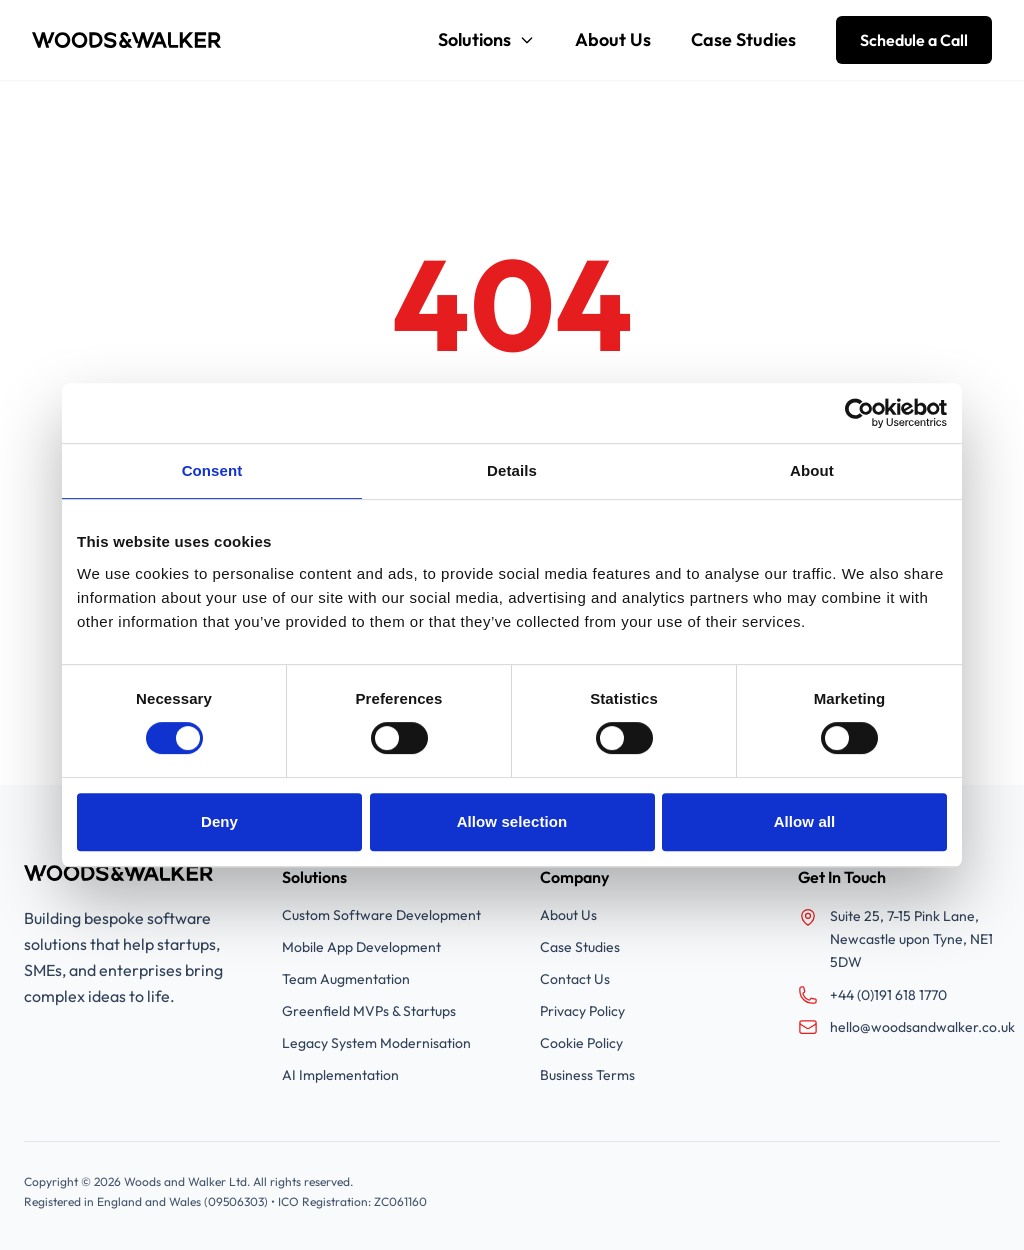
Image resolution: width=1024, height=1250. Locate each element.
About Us (613, 39)
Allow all (805, 821)
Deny (219, 821)
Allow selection (512, 821)
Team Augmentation (346, 979)
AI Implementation (340, 1075)
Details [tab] (512, 470)
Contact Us (575, 979)
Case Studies (743, 39)
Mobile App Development (361, 947)
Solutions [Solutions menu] (486, 39)
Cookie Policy (581, 1043)
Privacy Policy (582, 1011)
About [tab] (812, 470)
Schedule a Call (914, 40)
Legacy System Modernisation (376, 1043)
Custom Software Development (381, 915)
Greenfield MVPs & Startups (369, 1011)
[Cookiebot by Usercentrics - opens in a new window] (859, 413)
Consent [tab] (212, 470)
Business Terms (587, 1075)
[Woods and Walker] (127, 40)
